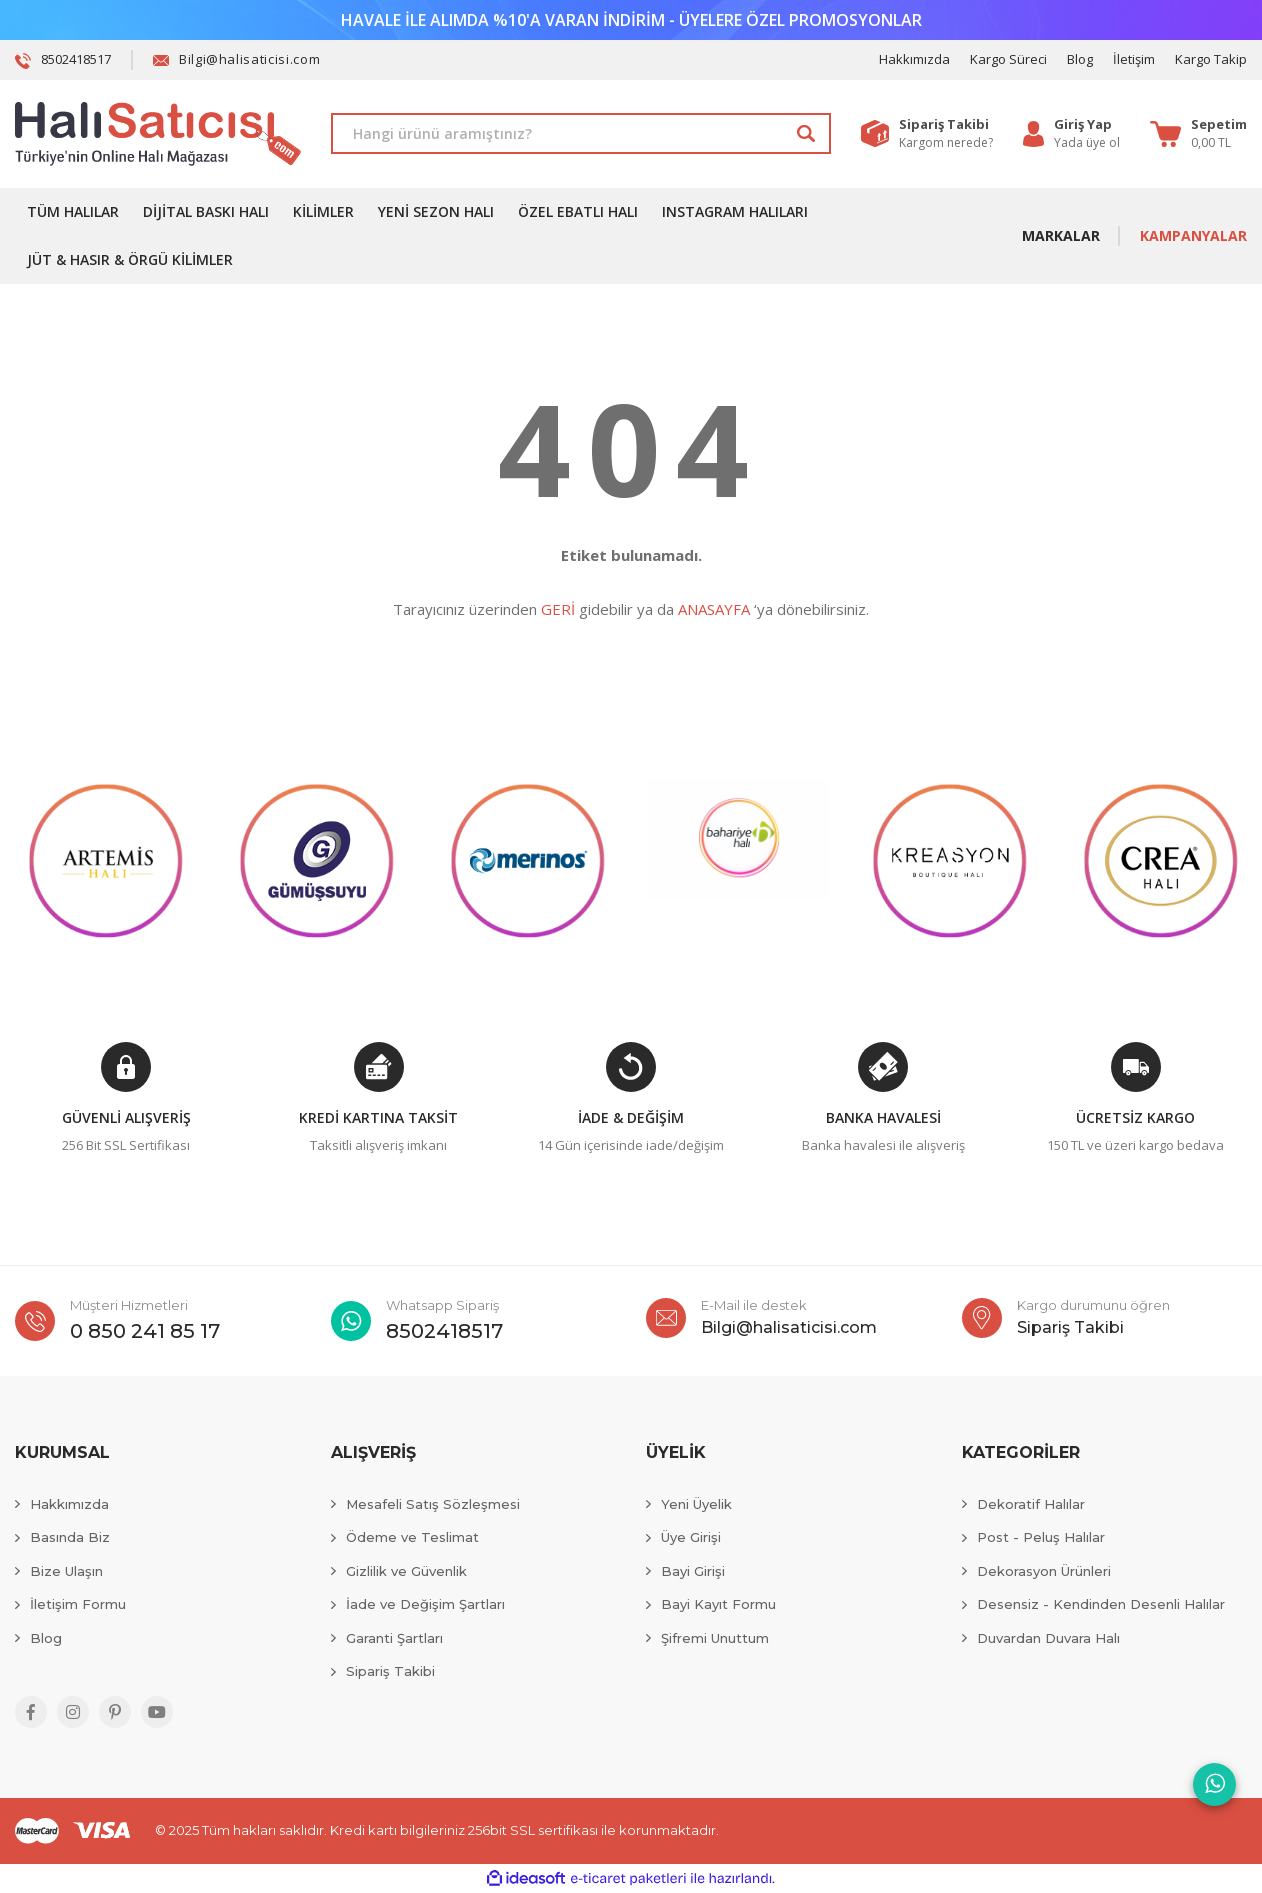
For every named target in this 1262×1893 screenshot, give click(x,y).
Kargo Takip (1211, 59)
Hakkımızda (914, 59)
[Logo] (158, 134)
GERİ (558, 609)
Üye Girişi (691, 1537)
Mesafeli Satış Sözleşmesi (433, 1504)
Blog (1080, 59)
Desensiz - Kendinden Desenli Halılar (1101, 1604)
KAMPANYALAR (1193, 235)
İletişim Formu (78, 1604)
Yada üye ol (1087, 142)
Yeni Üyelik (696, 1504)
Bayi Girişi (693, 1571)
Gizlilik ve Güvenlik (406, 1571)
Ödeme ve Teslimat (412, 1537)
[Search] (581, 133)
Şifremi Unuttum (715, 1638)
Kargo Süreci (1008, 59)
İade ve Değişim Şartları (425, 1604)
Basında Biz (70, 1537)
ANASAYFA (714, 609)
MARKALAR (1061, 235)
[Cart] (1198, 134)
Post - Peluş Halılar (1041, 1537)
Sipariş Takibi (390, 1671)
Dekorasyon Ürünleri (1044, 1571)
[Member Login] (1087, 125)
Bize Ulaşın (66, 1571)
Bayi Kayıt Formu (718, 1604)
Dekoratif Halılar (1031, 1504)
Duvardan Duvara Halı (1048, 1638)
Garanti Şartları (394, 1638)
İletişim (1134, 59)
